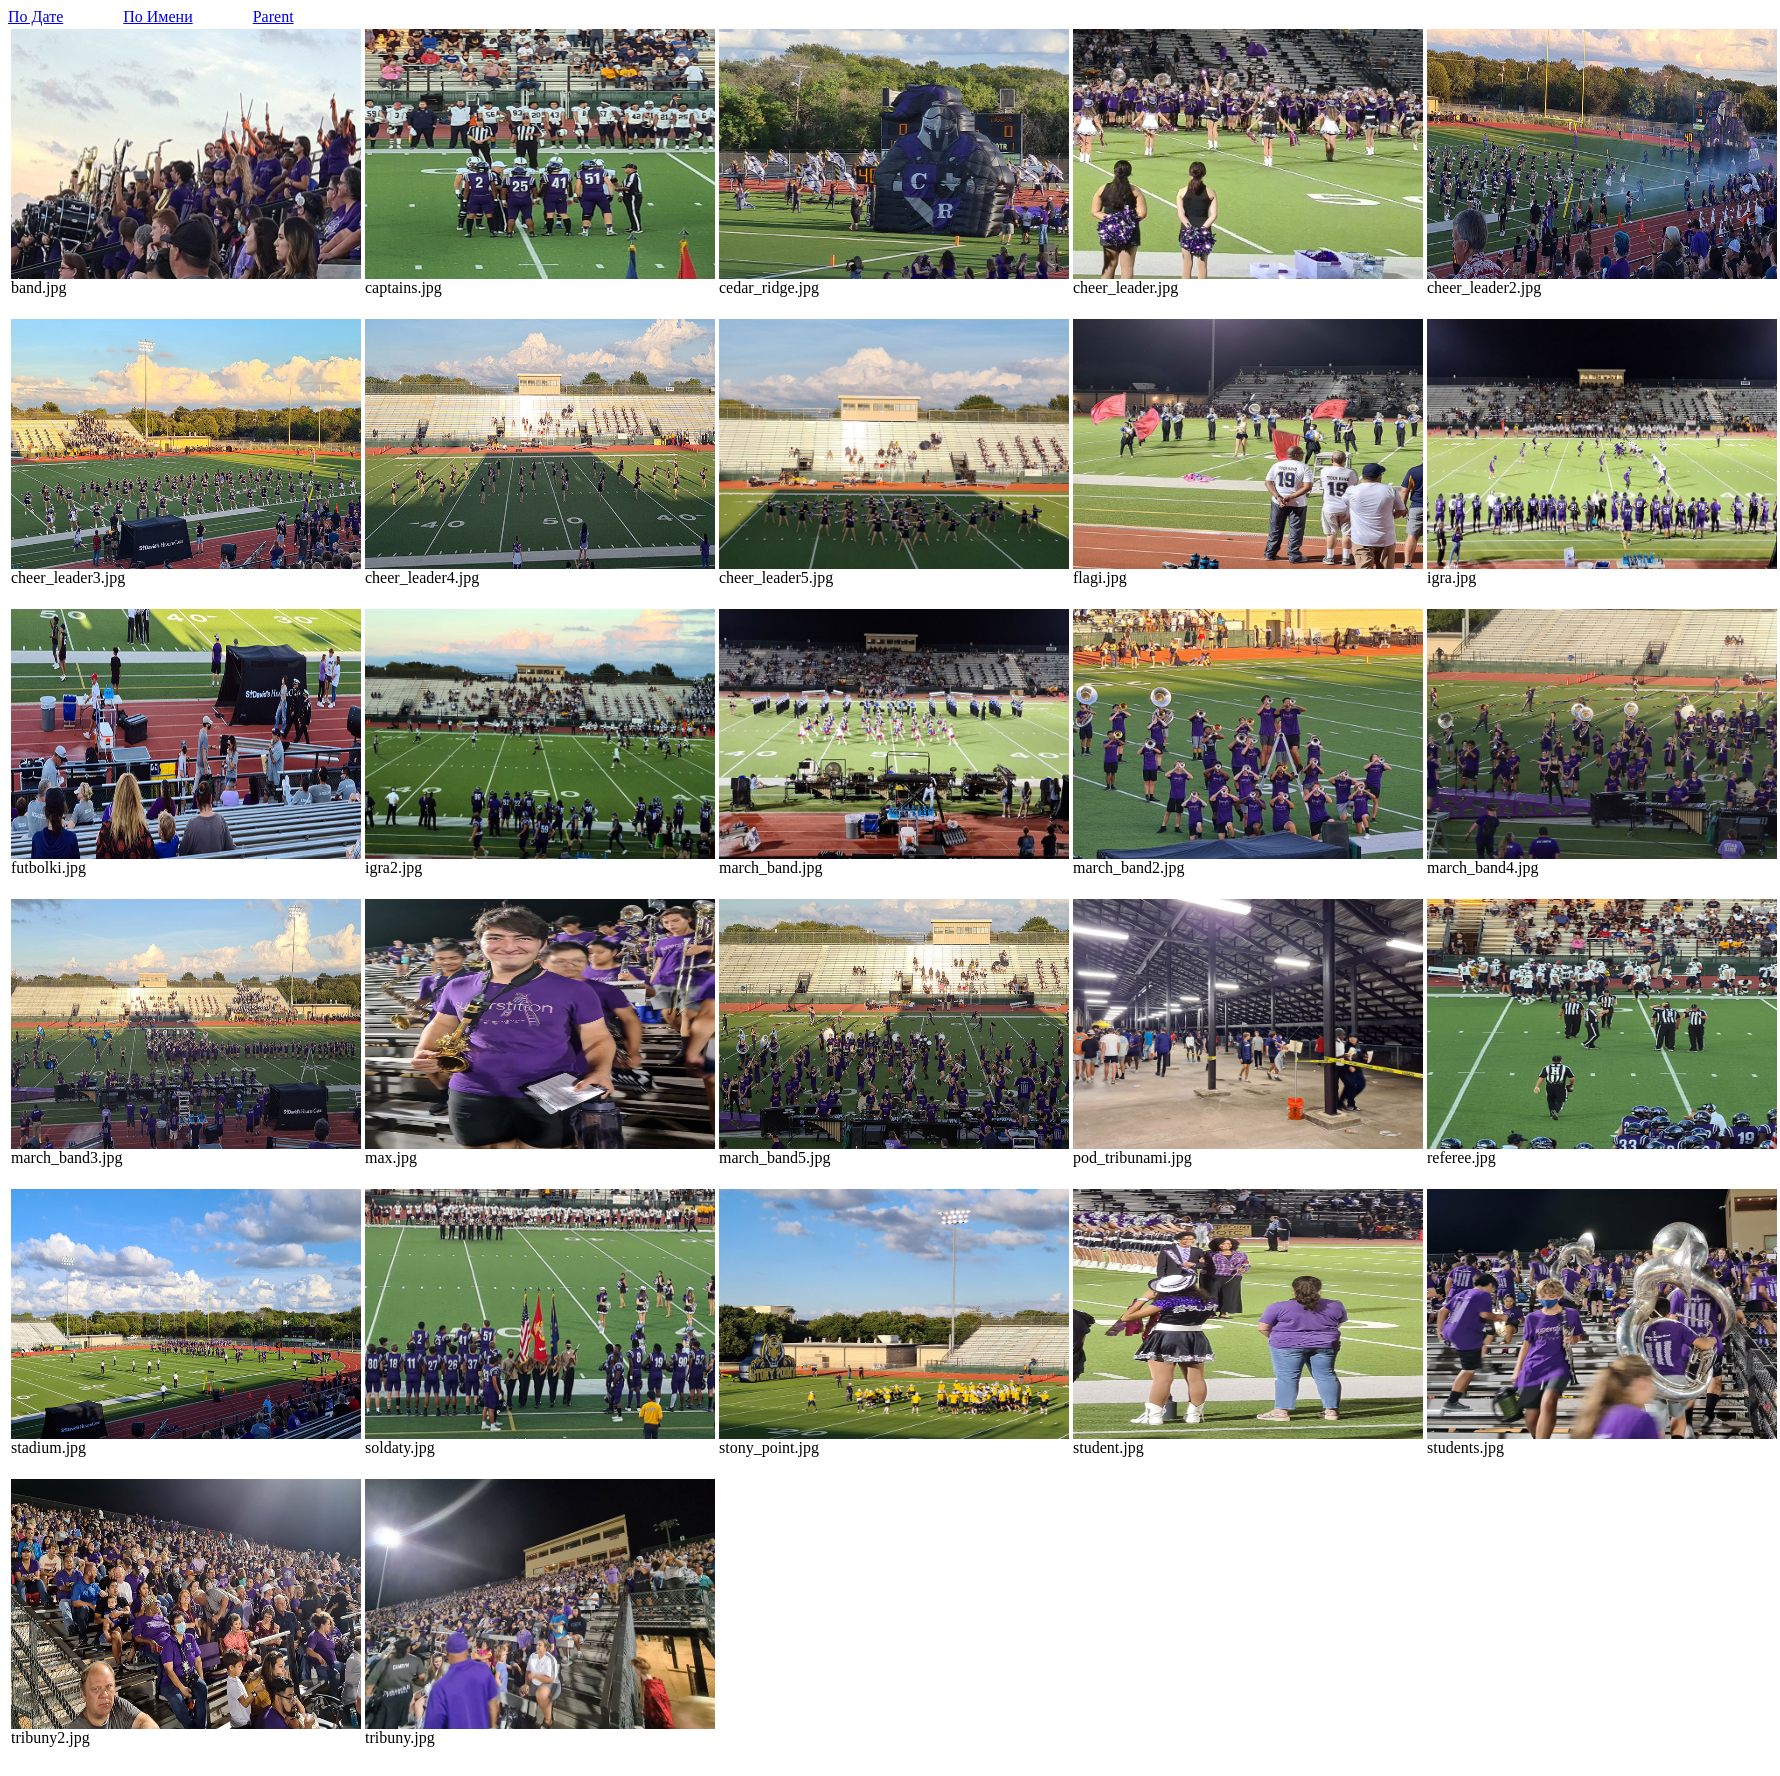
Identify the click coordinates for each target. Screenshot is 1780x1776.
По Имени (157, 16)
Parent (273, 16)
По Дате (35, 16)
